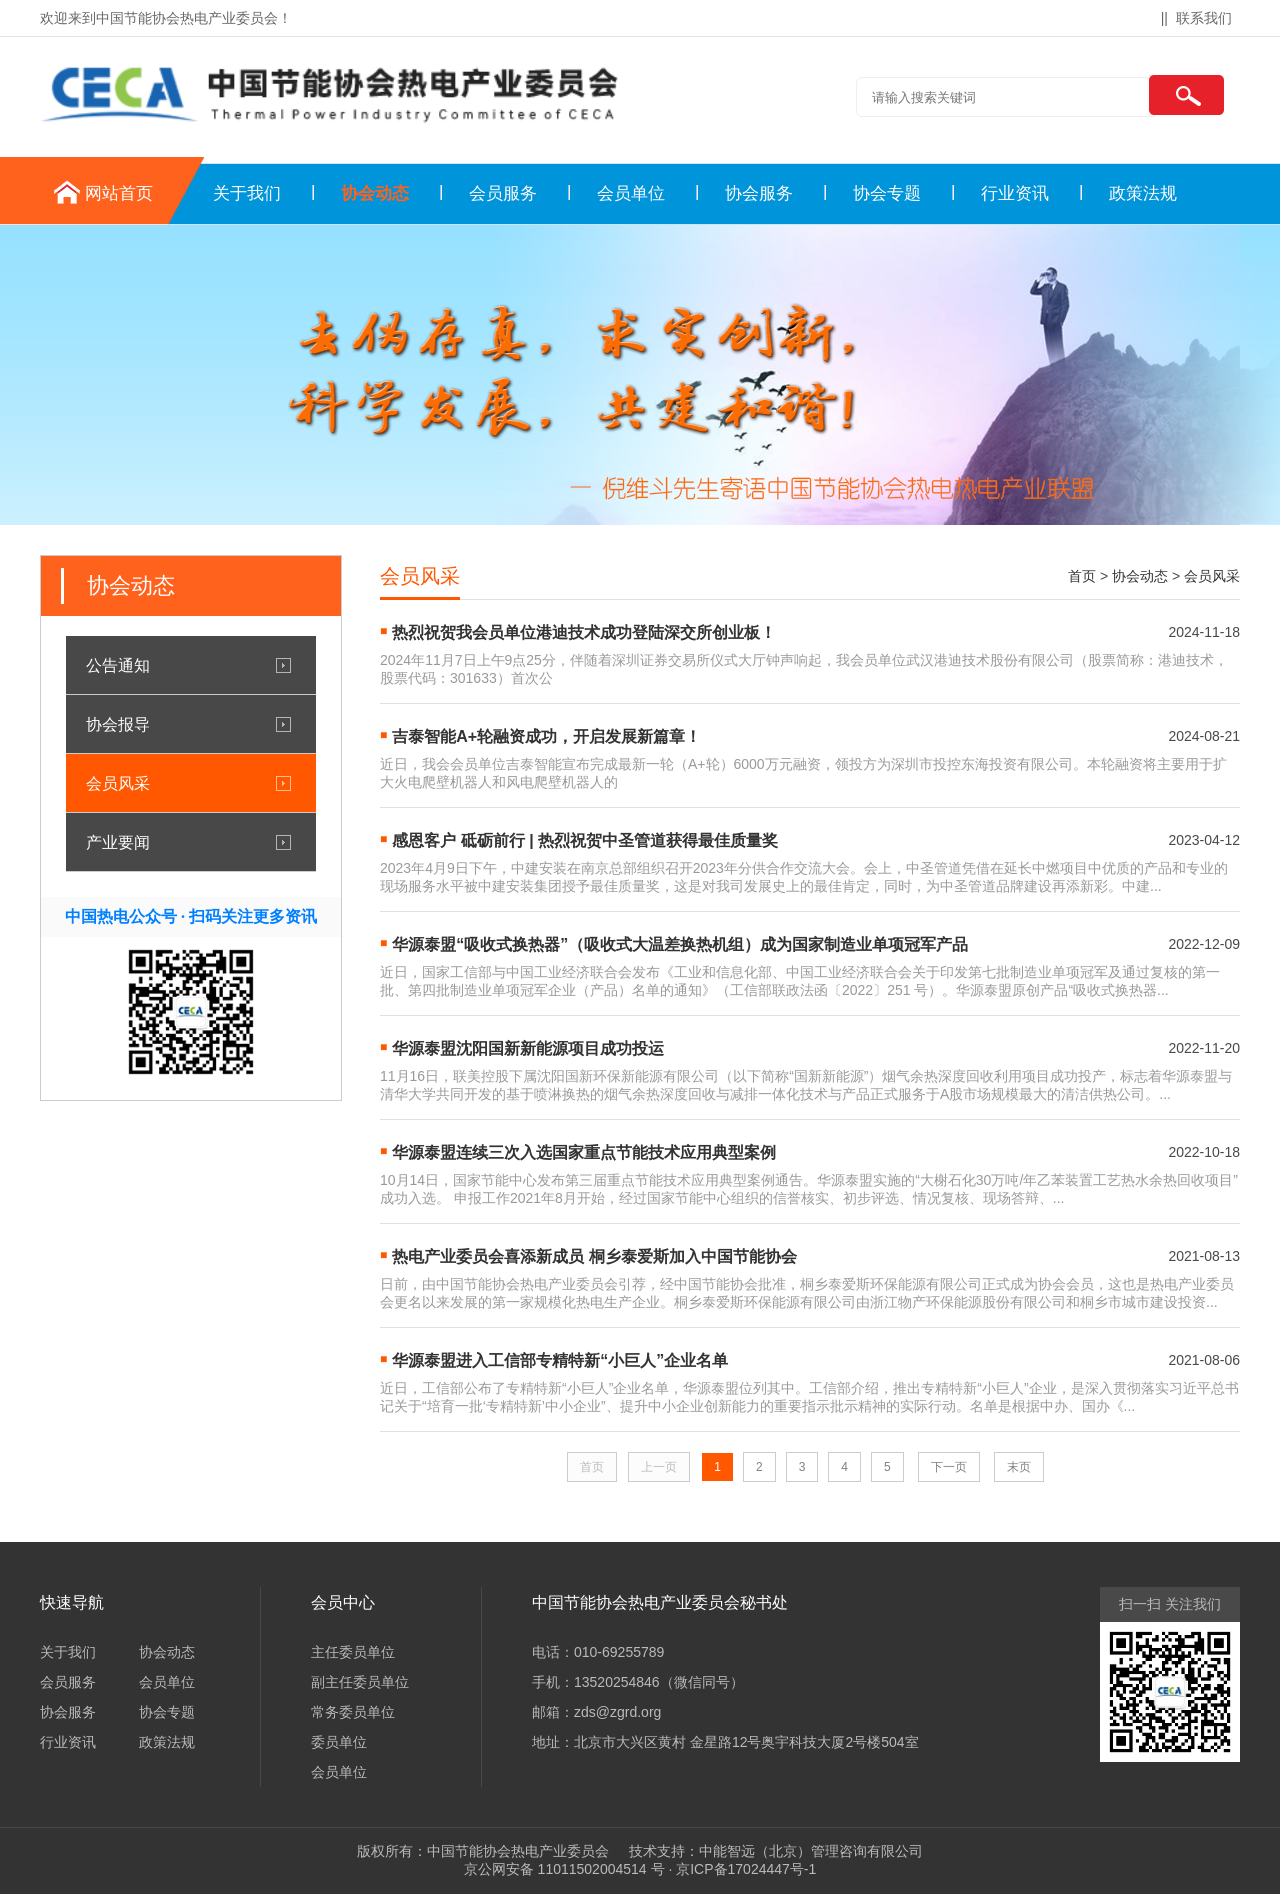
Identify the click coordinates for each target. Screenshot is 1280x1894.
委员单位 (339, 1742)
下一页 (949, 1467)
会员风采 (118, 783)
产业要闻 (118, 842)
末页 (1019, 1467)
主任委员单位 (353, 1652)
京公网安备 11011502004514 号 (564, 1869)
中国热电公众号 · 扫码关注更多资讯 (191, 916)
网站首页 (119, 193)
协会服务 (759, 193)
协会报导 (118, 724)
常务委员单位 (353, 1712)
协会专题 (887, 193)
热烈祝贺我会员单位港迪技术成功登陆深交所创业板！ (584, 632)
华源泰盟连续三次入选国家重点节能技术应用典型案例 (584, 1152)
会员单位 (631, 193)
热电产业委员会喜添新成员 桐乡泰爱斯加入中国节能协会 (594, 1256)
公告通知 (118, 665)
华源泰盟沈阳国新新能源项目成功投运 (528, 1048)
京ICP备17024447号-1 (746, 1869)
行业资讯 (1015, 193)
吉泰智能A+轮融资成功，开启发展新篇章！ (546, 736)
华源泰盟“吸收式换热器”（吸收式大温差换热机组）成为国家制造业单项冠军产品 (680, 944)
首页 (1082, 576)
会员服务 (503, 193)
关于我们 (247, 193)
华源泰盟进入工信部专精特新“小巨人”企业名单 (560, 1360)
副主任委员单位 (360, 1682)
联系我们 (1204, 18)
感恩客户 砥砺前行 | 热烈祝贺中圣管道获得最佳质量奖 (585, 840)
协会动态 (375, 193)
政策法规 (1143, 193)
